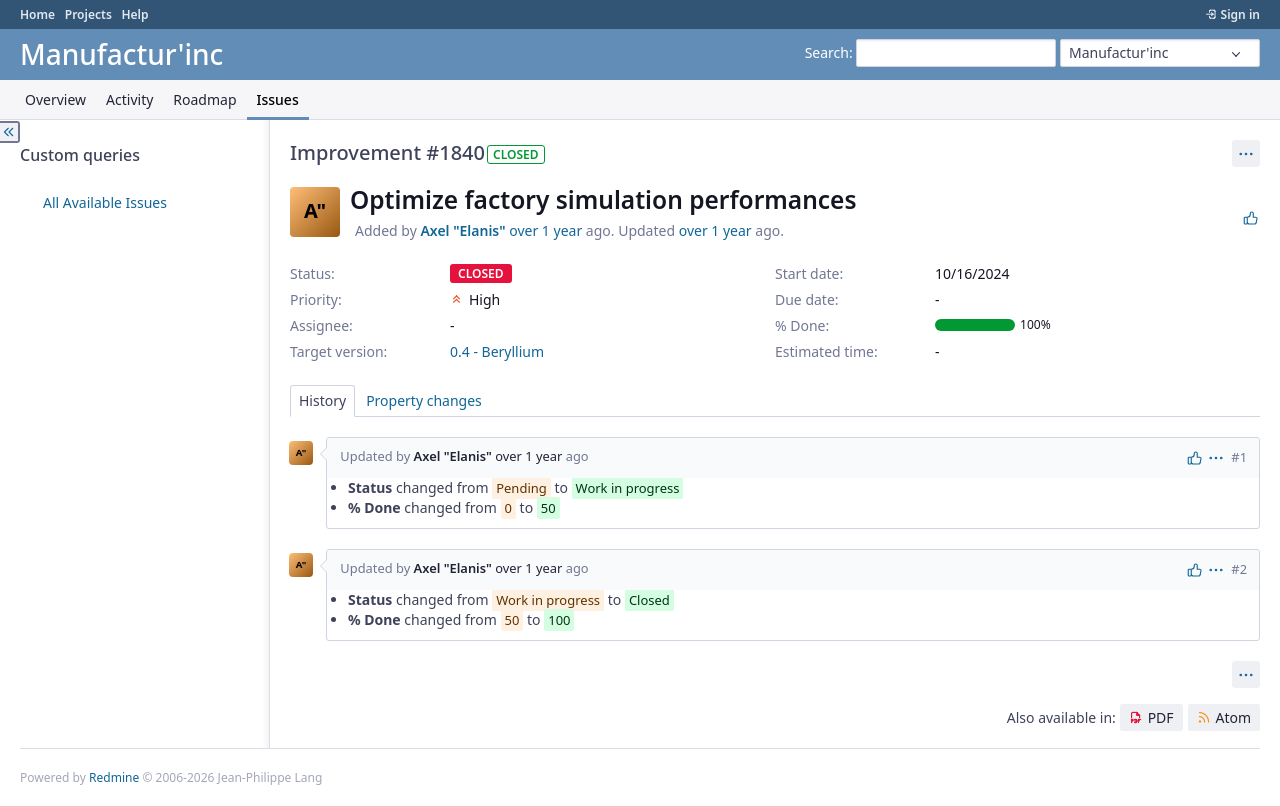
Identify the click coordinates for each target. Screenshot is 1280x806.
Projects (88, 14)
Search (827, 52)
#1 (1239, 457)
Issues (278, 99)
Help (134, 14)
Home (37, 14)
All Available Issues (105, 202)
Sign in (1240, 14)
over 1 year (545, 230)
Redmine (114, 777)
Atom (1233, 717)
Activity (129, 99)
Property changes (424, 400)
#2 (1239, 569)
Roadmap (204, 99)
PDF (1161, 717)
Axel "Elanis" (462, 230)
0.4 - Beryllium (497, 351)
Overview (55, 99)
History (322, 400)
